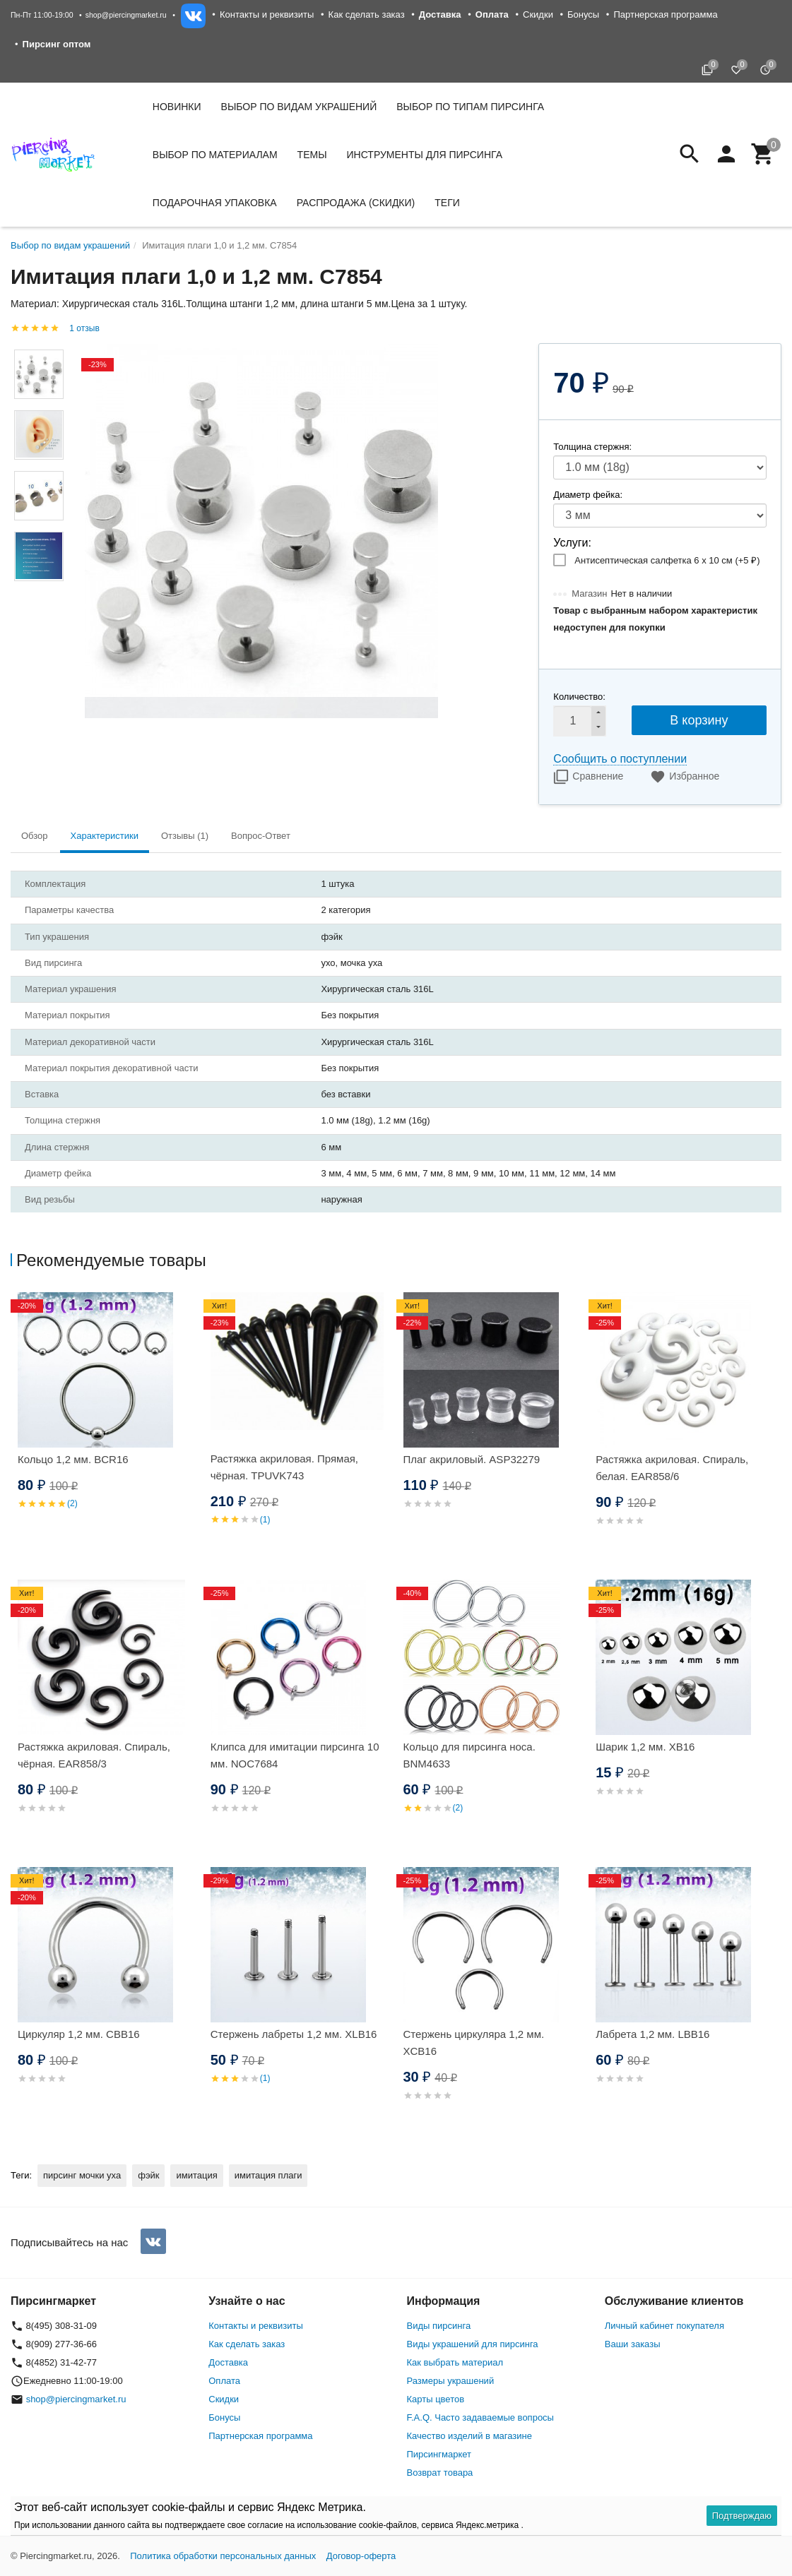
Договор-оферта (361, 2556)
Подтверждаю (742, 2515)
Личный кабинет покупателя (664, 2325)
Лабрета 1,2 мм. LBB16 (652, 2034)
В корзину (699, 720)
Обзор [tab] (34, 835)
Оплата (224, 2380)
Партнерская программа (665, 14)
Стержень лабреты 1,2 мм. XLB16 (294, 2034)
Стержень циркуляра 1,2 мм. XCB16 (474, 2042)
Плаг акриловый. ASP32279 (471, 1459)
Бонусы (583, 14)
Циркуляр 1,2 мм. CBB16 (79, 2034)
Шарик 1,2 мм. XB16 (645, 1747)
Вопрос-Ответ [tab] (260, 835)
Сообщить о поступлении (620, 759)
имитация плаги (268, 2175)
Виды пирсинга (439, 2325)
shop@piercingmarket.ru (126, 15)
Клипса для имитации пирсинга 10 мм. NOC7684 (295, 1755)
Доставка (228, 2362)
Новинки (177, 106)
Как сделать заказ (367, 14)
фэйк (148, 2175)
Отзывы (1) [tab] (184, 835)
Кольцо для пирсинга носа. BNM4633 (469, 1755)
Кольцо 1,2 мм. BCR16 (73, 1459)
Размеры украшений (451, 2380)
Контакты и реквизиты (267, 14)
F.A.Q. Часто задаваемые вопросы (480, 2417)
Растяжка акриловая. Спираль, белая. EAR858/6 (672, 1467)
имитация (196, 2175)
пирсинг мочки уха (82, 2175)
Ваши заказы (633, 2344)
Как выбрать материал (455, 2362)
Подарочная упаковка (215, 202)
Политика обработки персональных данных (223, 2556)
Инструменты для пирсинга (424, 154)
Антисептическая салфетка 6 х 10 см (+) (667, 560)
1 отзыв (84, 328)
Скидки (538, 14)
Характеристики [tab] (104, 835)
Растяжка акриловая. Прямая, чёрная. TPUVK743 (284, 1467)
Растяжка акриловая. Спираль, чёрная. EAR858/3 (94, 1755)
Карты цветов (436, 2399)
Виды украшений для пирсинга (472, 2344)
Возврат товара (440, 2472)
